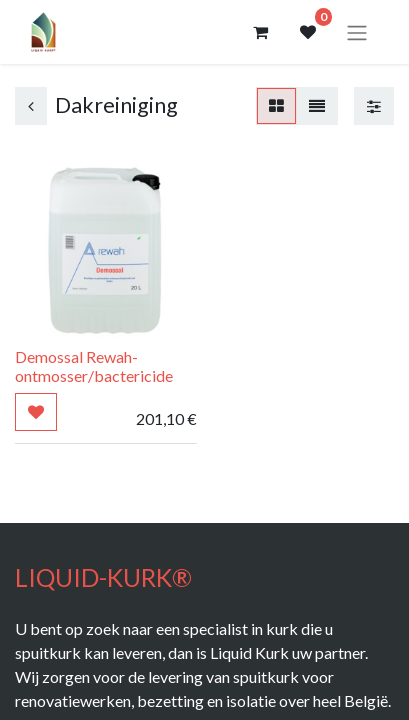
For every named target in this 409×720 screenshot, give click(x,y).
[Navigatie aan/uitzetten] (357, 32)
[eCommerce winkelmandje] (260, 32)
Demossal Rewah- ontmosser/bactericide (94, 366)
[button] (36, 412)
